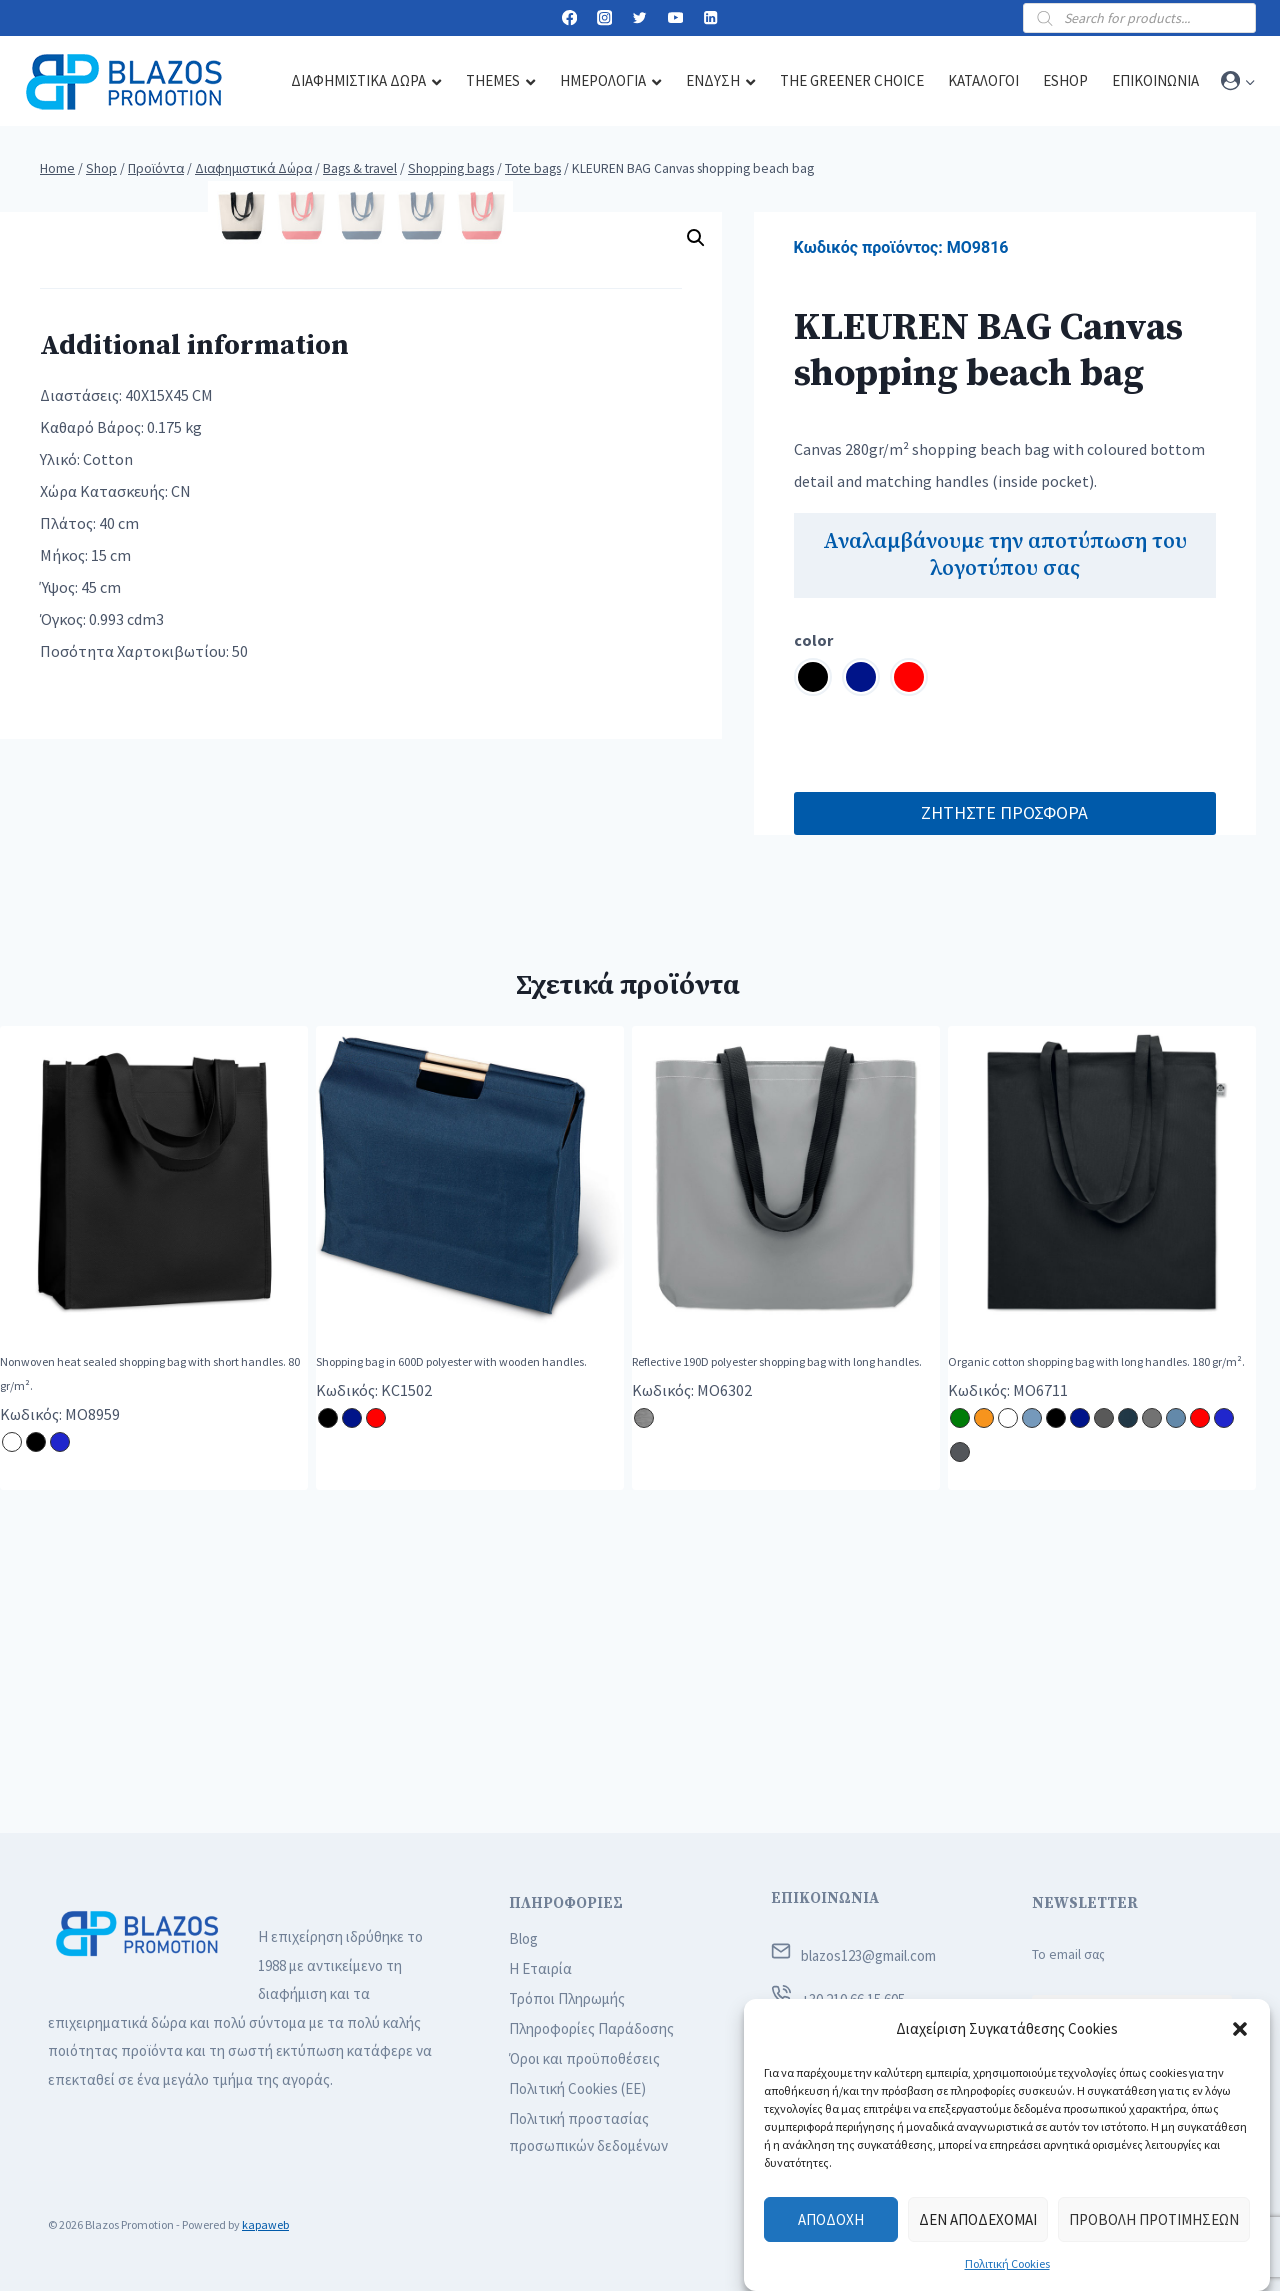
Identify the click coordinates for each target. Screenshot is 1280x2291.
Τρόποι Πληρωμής (567, 1998)
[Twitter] (640, 18)
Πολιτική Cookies (1007, 2263)
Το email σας (1068, 1954)
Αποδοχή (831, 2219)
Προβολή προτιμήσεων (1154, 2219)
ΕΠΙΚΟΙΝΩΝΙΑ (825, 1898)
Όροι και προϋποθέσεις (584, 2058)
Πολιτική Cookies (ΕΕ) (577, 2088)
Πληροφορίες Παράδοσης (591, 2028)
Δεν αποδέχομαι (978, 2219)
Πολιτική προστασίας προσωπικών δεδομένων (588, 2132)
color (813, 640)
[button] (1240, 2029)
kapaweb (265, 2224)
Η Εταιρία (540, 1968)
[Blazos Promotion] (124, 81)
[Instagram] (604, 18)
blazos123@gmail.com (868, 1955)
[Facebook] (569, 18)
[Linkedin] (710, 18)
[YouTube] (675, 18)
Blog (523, 1938)
